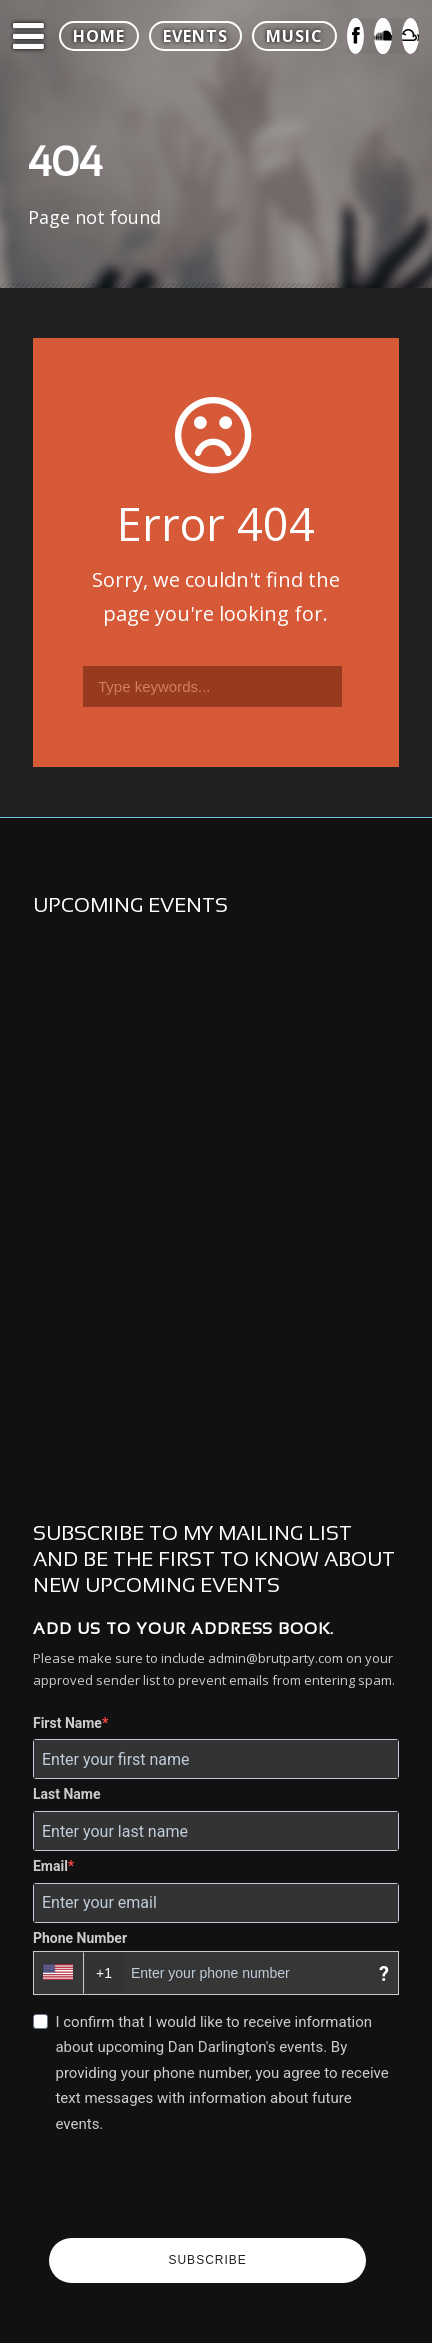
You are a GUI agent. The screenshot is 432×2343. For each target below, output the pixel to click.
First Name (67, 1723)
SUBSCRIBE (207, 2260)
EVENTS (195, 36)
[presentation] (201, 2189)
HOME (99, 36)
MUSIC (294, 36)
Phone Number (80, 1938)
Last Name (67, 1794)
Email (50, 1866)
